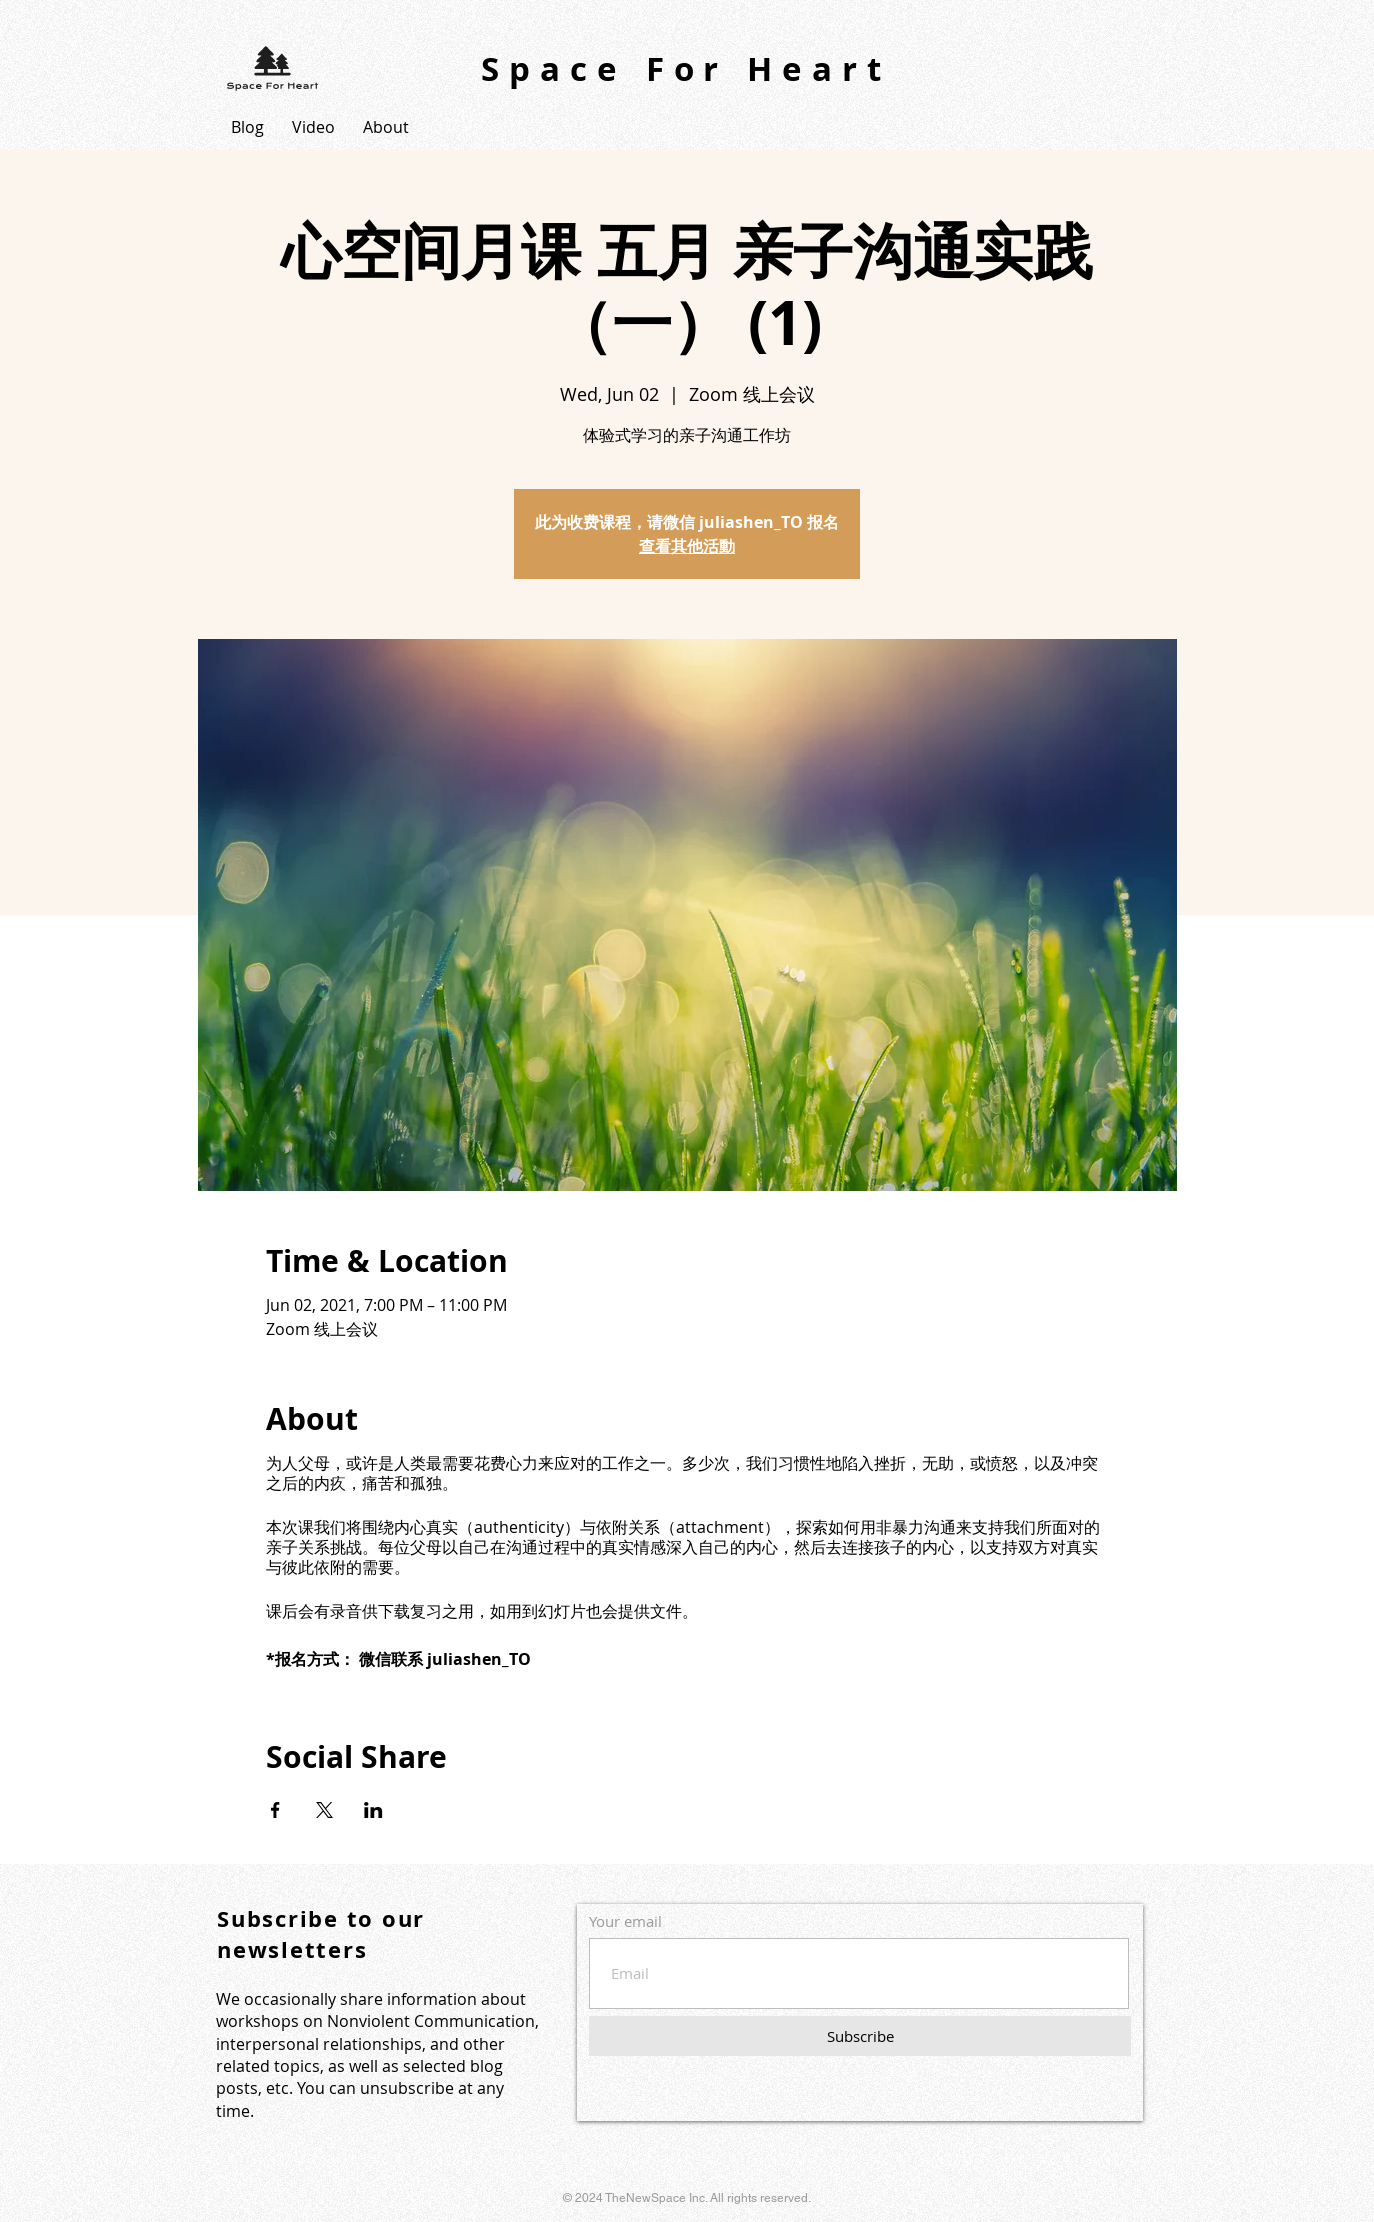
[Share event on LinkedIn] (373, 1810)
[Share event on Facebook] (275, 1810)
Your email (625, 1921)
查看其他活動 (687, 546)
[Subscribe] (860, 2036)
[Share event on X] (324, 1810)
